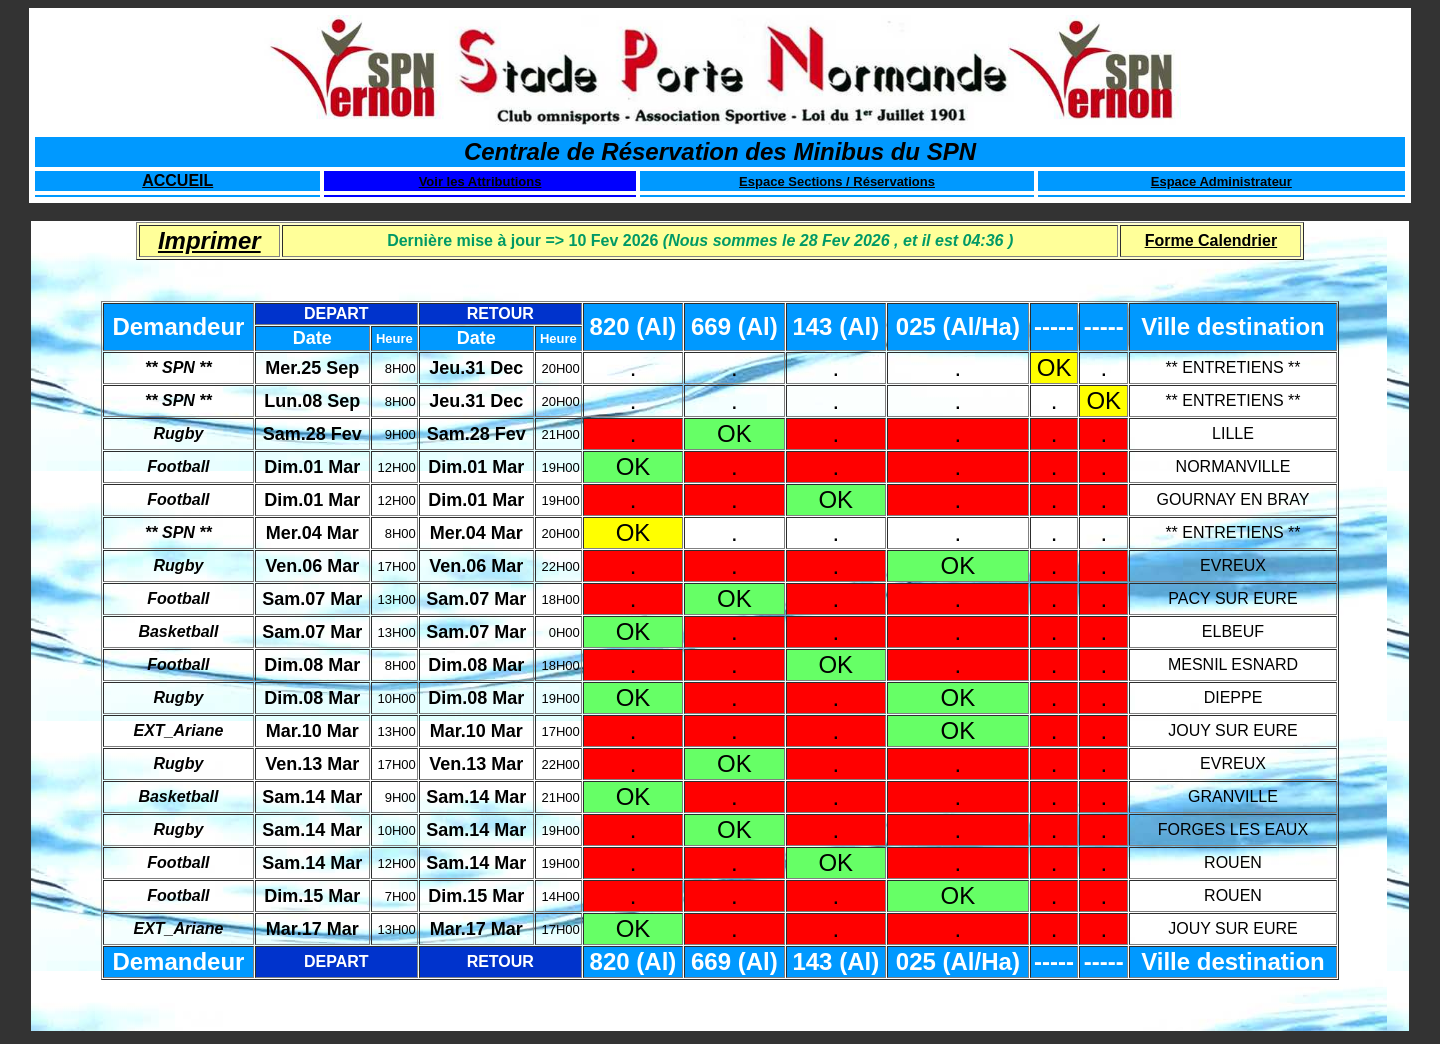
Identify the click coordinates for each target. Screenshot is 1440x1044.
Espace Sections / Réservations (837, 181)
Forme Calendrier (1211, 240)
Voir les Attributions (480, 181)
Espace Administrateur (1221, 181)
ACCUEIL (177, 180)
